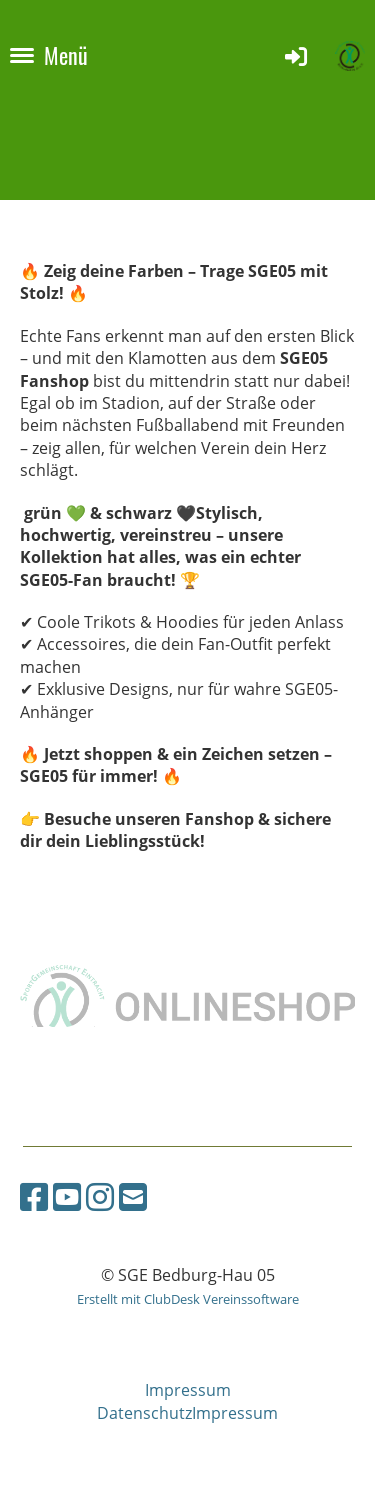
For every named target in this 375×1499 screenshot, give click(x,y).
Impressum (188, 1390)
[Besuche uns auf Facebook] (34, 1196)
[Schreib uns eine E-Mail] (133, 1196)
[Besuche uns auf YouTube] (67, 1196)
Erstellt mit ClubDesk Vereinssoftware (188, 1299)
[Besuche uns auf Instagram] (100, 1196)
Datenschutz (144, 1413)
